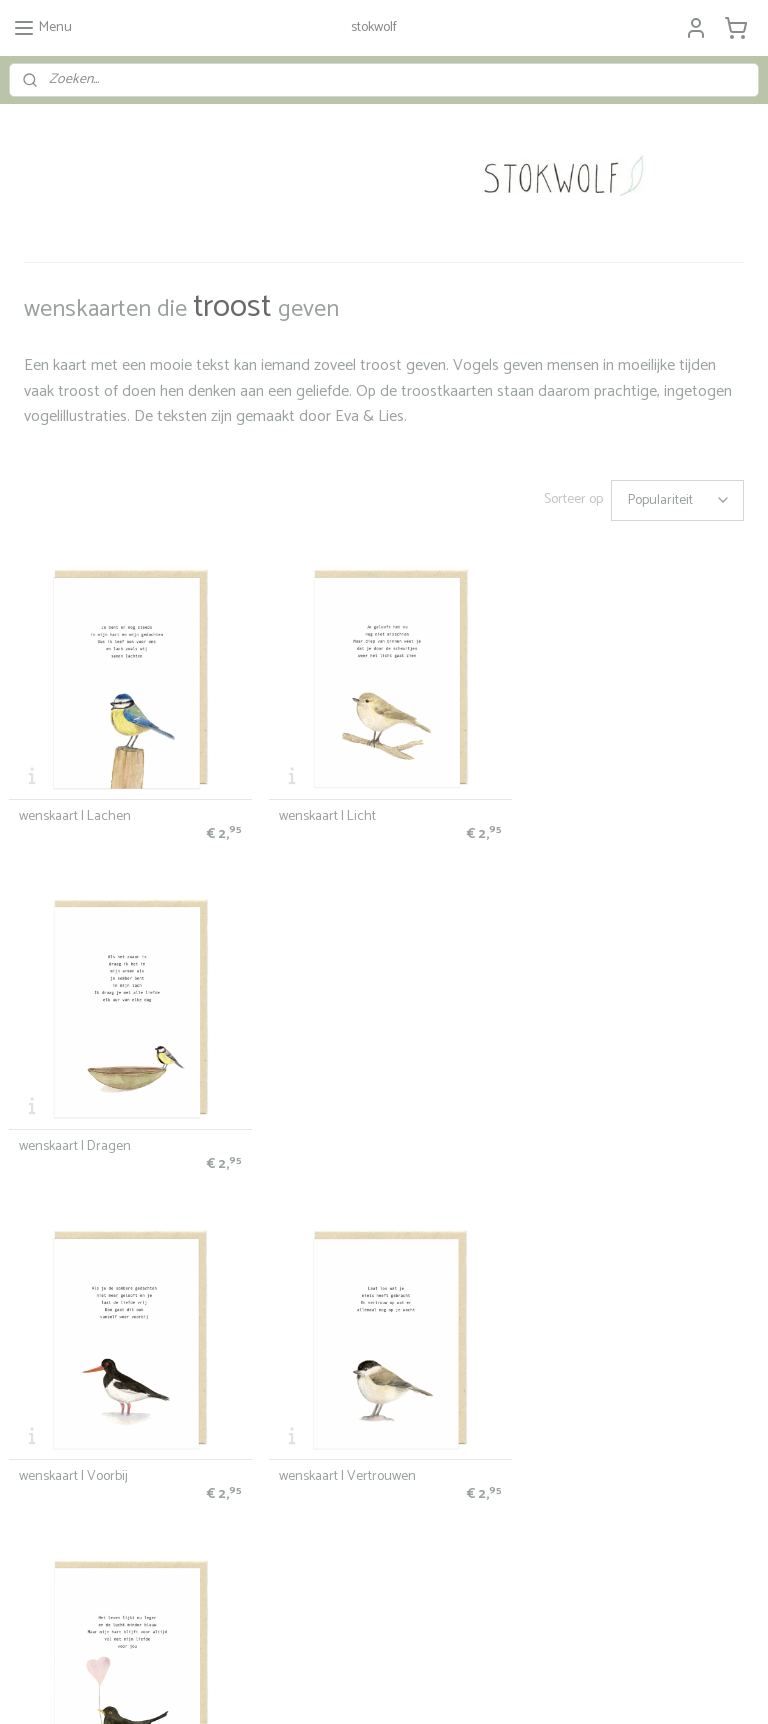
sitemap (306, 1687)
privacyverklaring (52, 1346)
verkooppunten (47, 1385)
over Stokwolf (554, 1396)
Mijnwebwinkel (560, 1687)
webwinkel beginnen (407, 1687)
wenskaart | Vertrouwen (343, 1139)
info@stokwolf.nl (50, 1550)
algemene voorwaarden (69, 1327)
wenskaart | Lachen (75, 813)
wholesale (34, 1404)
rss (341, 1687)
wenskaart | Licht (323, 813)
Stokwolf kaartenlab (316, 1385)
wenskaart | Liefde (583, 1139)
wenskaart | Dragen (587, 813)
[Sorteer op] (677, 500)
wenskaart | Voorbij (73, 1139)
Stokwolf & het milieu (63, 1423)
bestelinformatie (51, 1308)
